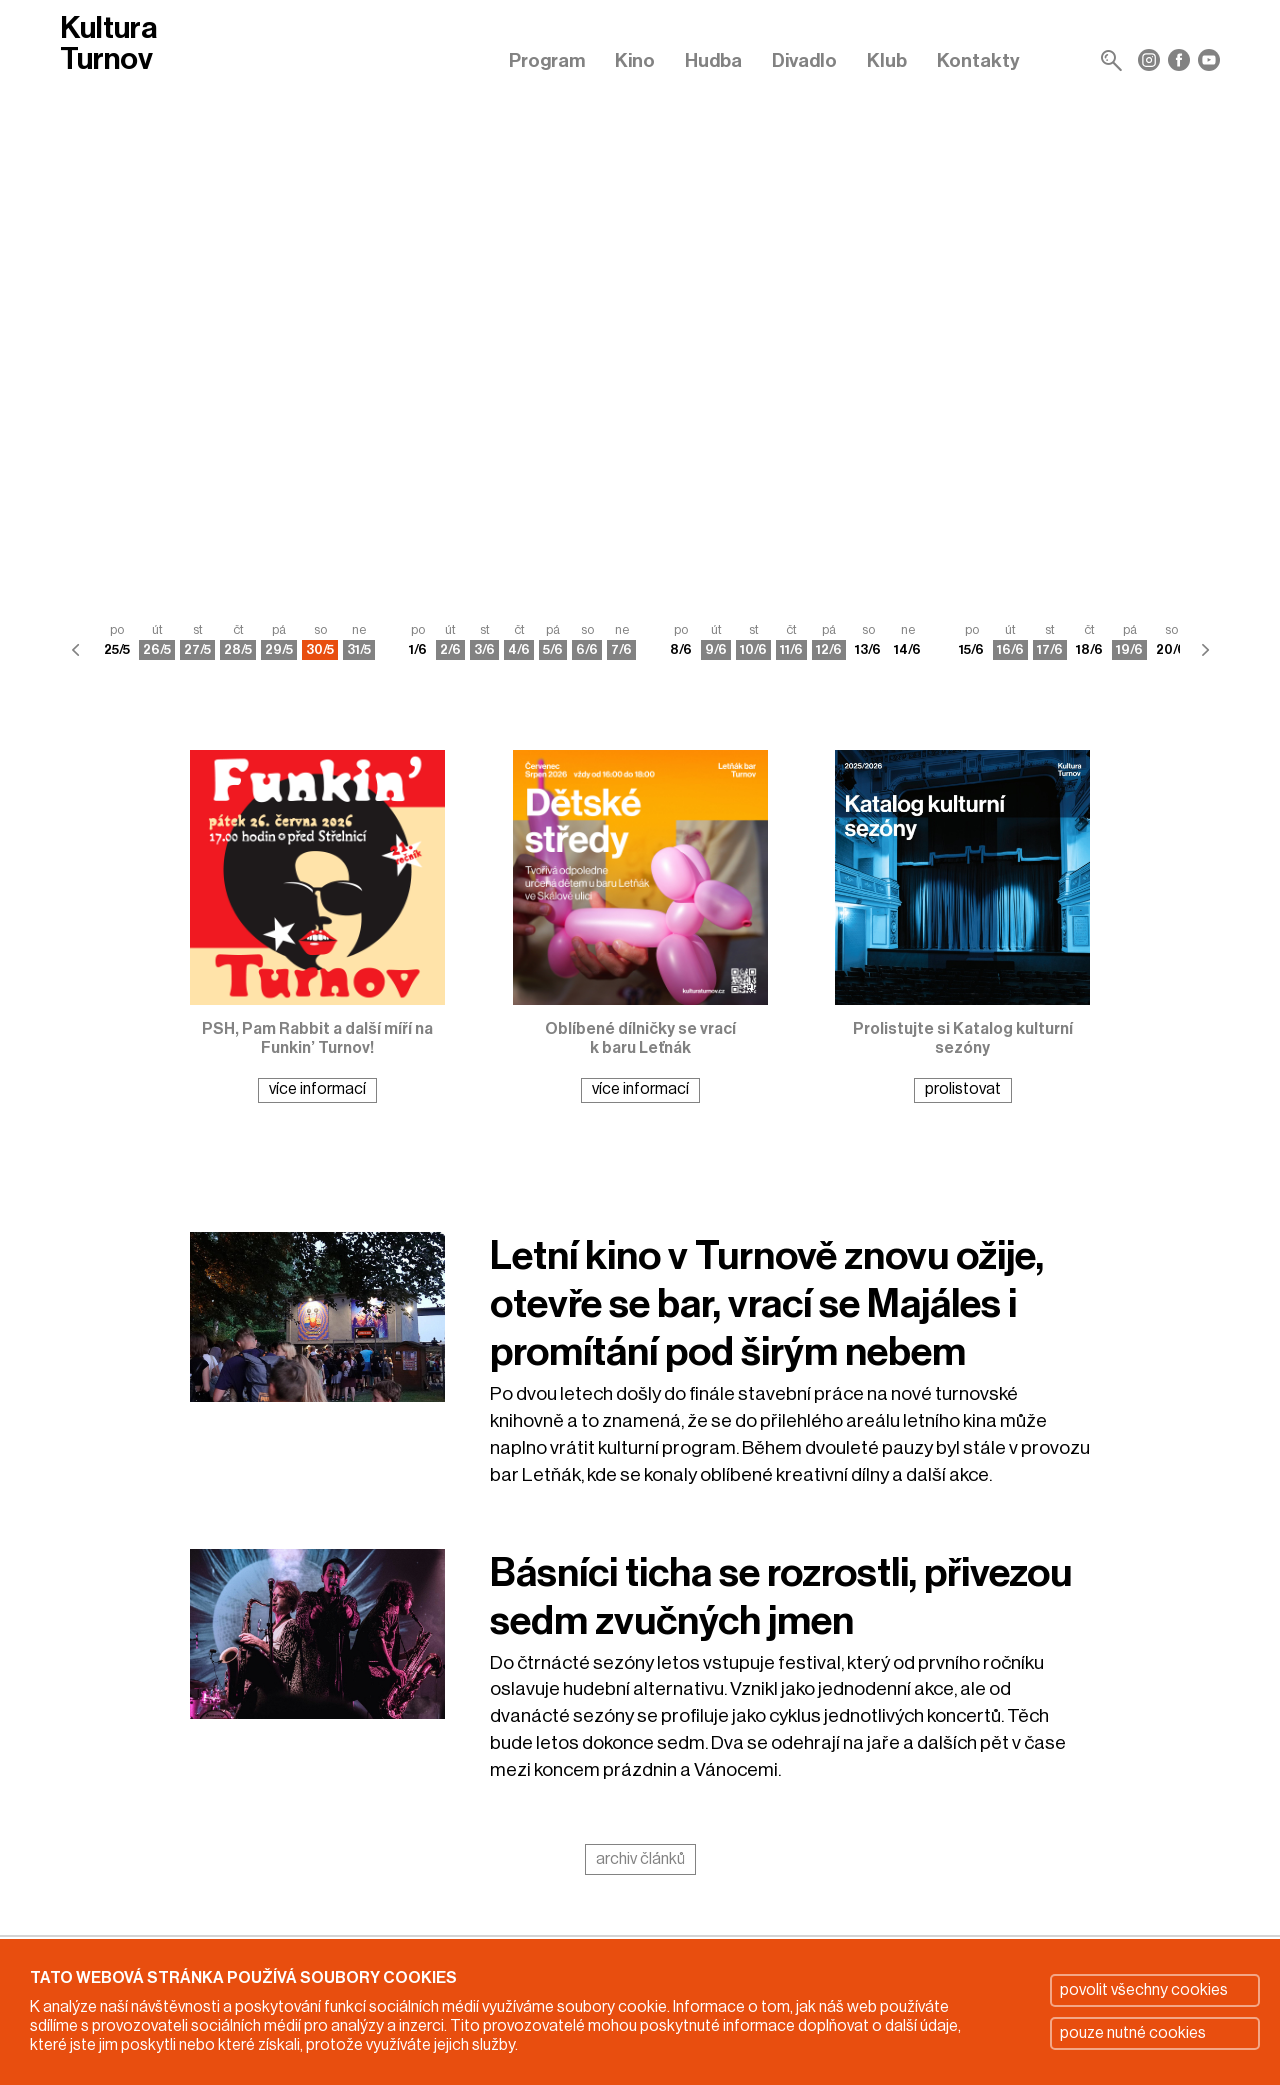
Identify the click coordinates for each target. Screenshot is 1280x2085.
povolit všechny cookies (1144, 1990)
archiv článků (640, 1859)
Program (547, 60)
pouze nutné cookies (1133, 2033)
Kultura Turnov (108, 44)
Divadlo (804, 60)
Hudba (713, 60)
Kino (635, 60)
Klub (887, 60)
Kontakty (978, 60)
